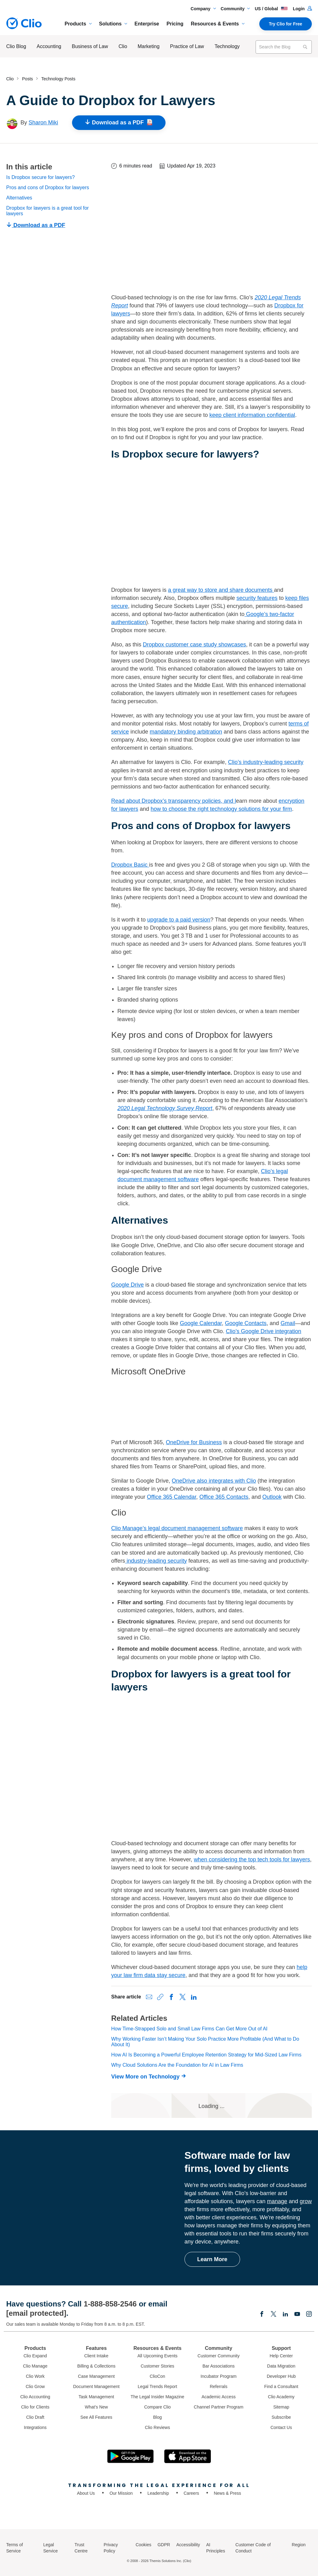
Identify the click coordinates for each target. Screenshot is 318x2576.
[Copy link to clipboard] (160, 1997)
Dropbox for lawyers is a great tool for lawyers (47, 210)
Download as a (119, 123)
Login (302, 8)
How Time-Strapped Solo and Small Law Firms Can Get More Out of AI (189, 2028)
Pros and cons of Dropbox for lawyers (47, 187)
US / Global (271, 8)
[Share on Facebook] (171, 1997)
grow (306, 2201)
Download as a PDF (35, 225)
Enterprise (146, 23)
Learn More (212, 2259)
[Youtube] (297, 2314)
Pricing (174, 23)
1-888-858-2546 (110, 2304)
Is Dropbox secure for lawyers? (40, 177)
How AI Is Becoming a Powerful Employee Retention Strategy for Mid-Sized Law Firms (206, 2054)
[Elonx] (273, 2314)
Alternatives (19, 197)
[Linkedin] (285, 2314)
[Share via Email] (149, 1997)
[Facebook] (262, 2314)
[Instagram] (309, 2314)
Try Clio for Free (285, 23)
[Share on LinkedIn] (193, 1997)
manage (277, 2201)
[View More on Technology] (150, 2077)
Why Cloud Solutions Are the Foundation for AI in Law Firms (177, 2065)
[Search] (305, 47)
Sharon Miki (43, 122)
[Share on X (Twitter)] (182, 1997)
